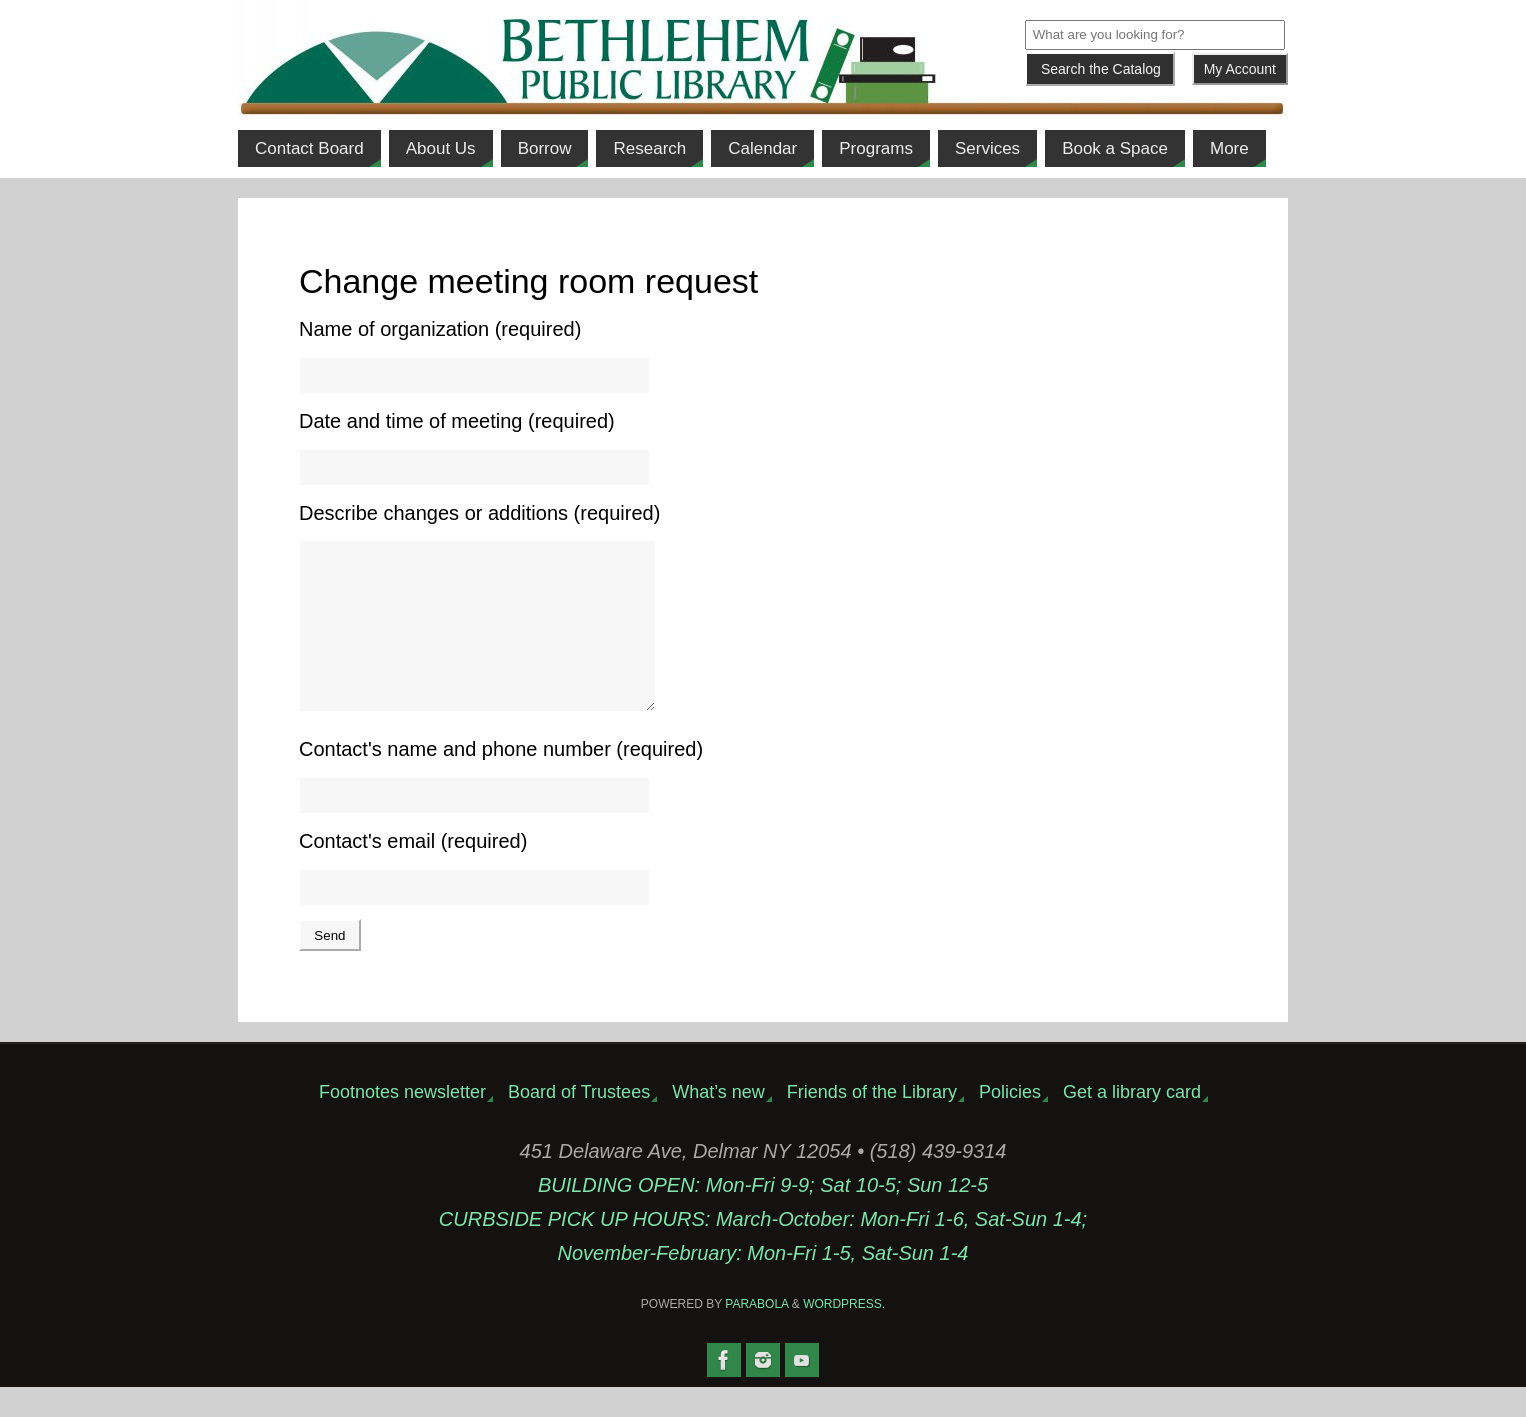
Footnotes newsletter (402, 1122)
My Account (1240, 69)
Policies (1010, 1122)
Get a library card (1132, 1122)
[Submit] (1100, 69)
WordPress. (844, 1334)
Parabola (756, 1334)
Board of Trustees (579, 1122)
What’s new (718, 1122)
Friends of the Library (872, 1122)
